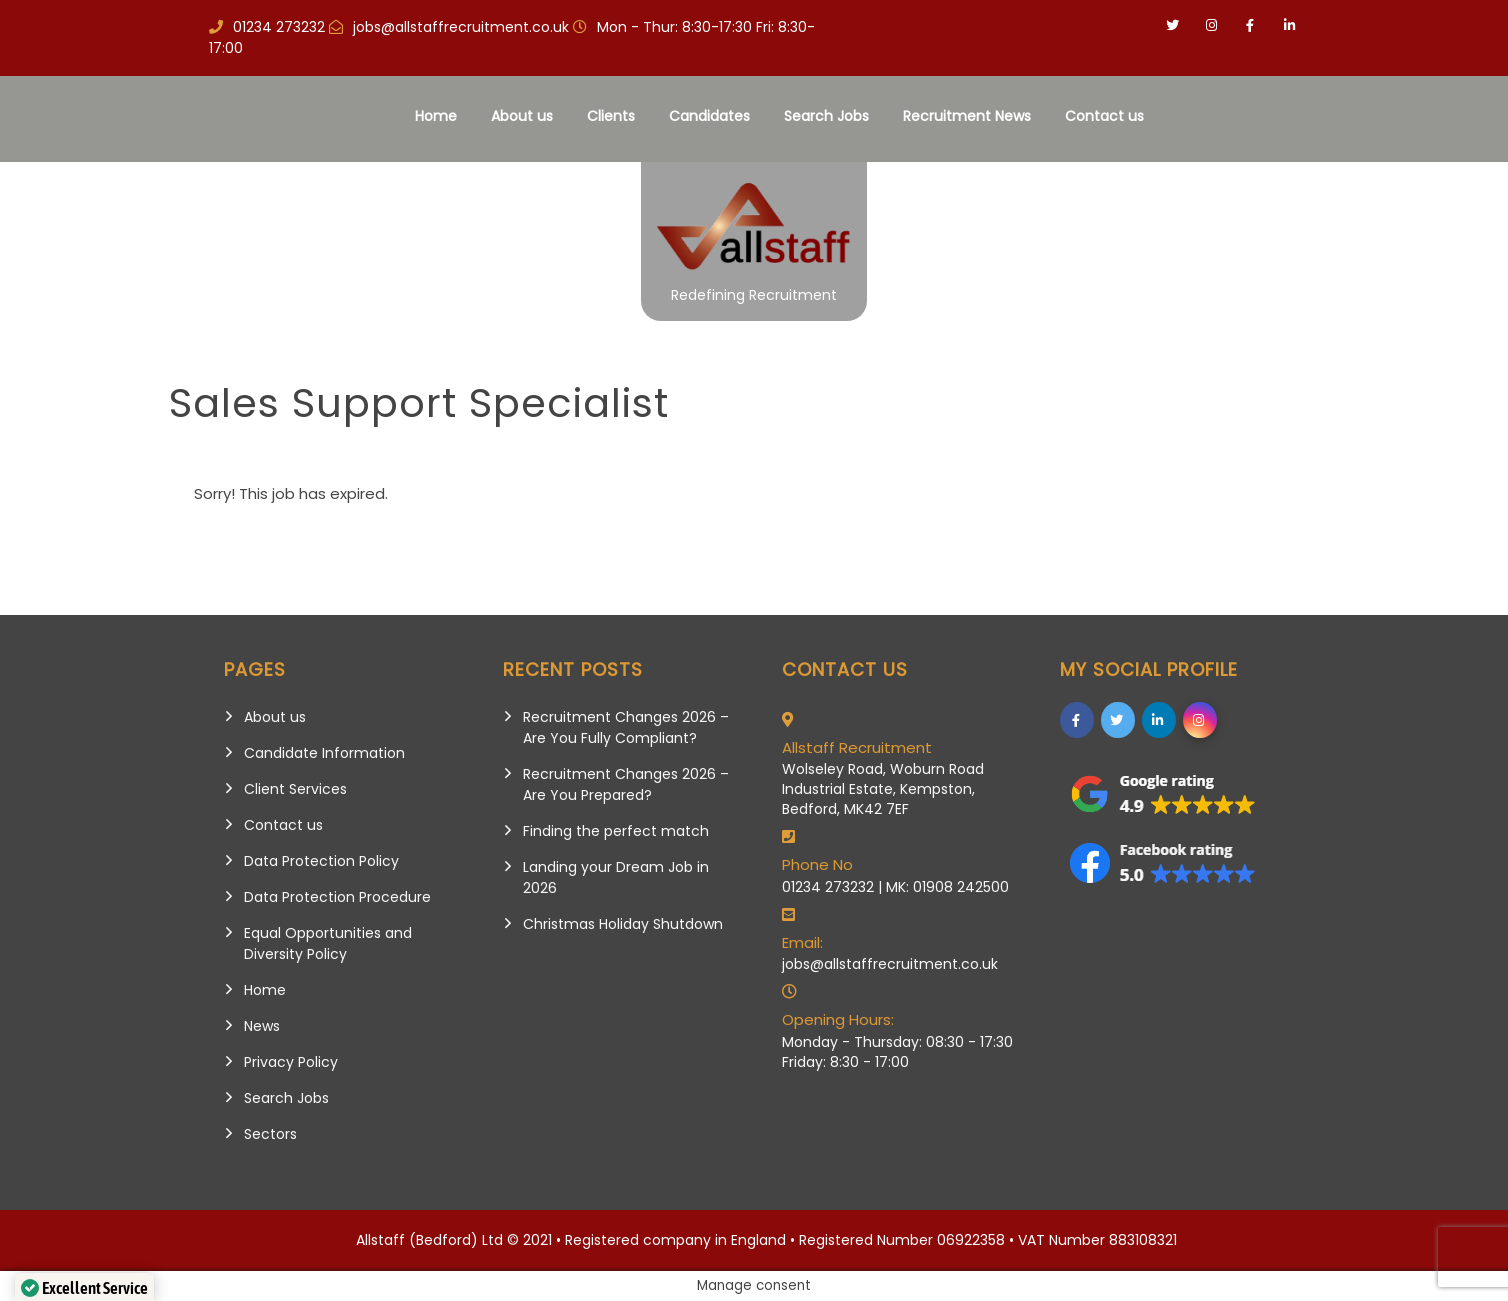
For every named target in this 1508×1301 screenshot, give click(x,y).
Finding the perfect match (616, 831)
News (262, 1026)
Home (436, 116)
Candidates (709, 116)
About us (522, 116)
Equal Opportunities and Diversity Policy (328, 943)
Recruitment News (967, 116)
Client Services (295, 789)
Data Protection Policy (321, 861)
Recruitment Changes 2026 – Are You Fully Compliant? (626, 727)
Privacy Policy (291, 1062)
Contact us (1104, 116)
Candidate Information (324, 753)
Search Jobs (826, 116)
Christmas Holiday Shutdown (623, 924)
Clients (611, 116)
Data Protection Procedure (337, 897)
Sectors (270, 1134)
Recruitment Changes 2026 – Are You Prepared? (626, 784)
